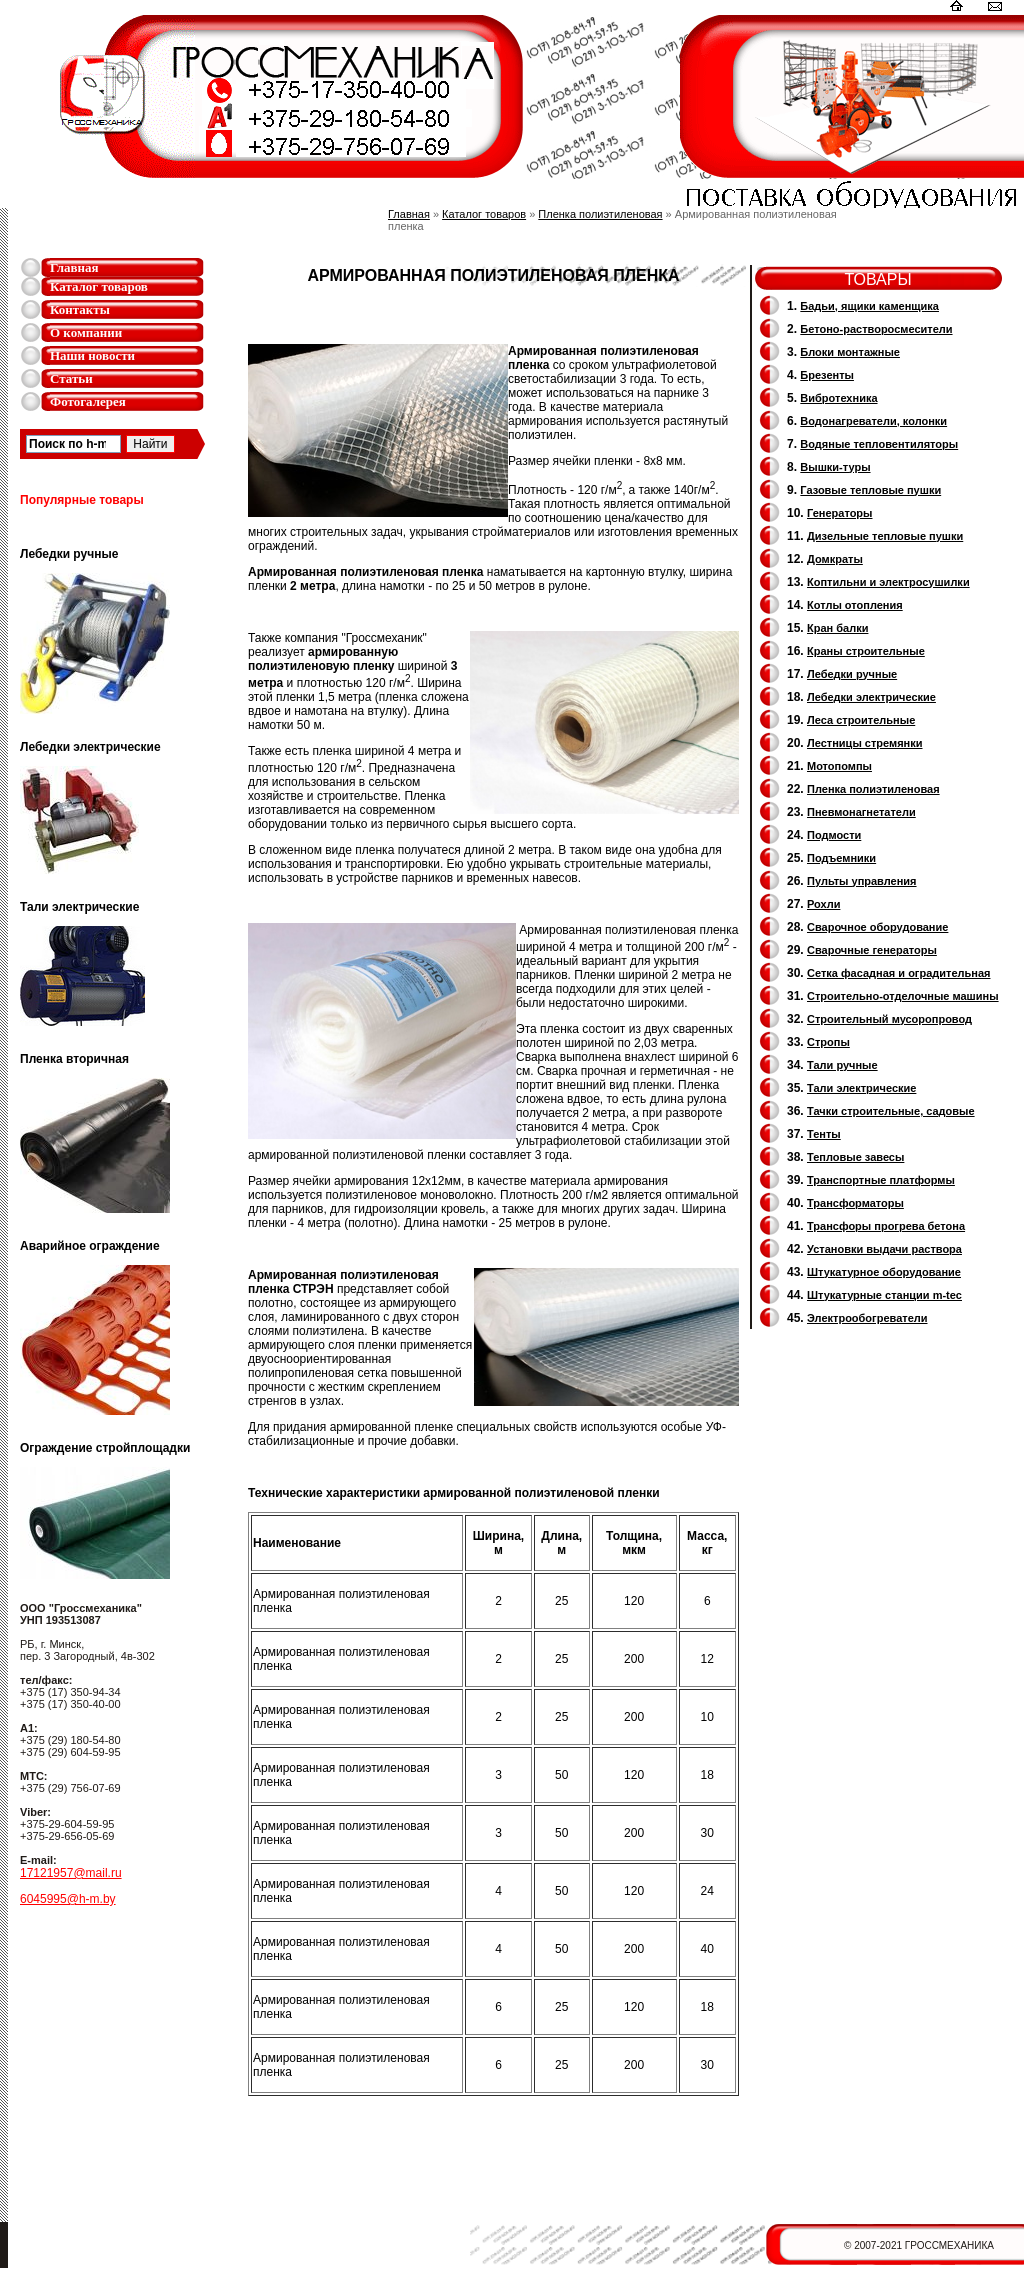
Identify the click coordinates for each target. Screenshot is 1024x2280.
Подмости (834, 835)
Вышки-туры (835, 467)
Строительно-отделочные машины (903, 996)
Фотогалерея (88, 401)
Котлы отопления (855, 605)
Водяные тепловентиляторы (879, 444)
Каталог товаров (99, 286)
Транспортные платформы (881, 1180)
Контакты (80, 309)
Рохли (823, 904)
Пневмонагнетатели (861, 812)
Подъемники (841, 858)
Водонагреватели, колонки (873, 421)
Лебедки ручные (852, 674)
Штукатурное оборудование (884, 1272)
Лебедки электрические (871, 697)
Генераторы (839, 513)
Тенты (824, 1134)
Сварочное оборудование (877, 927)
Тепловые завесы (855, 1157)
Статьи (71, 378)
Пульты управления (862, 881)
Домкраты (835, 559)
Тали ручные (842, 1065)
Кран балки (837, 628)
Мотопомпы (839, 766)
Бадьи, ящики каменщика (869, 306)
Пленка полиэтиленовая (600, 214)
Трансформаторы (855, 1203)
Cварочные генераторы (872, 950)
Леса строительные (861, 720)
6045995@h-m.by (68, 1899)
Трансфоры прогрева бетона (886, 1226)
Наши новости (92, 355)
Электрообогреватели (867, 1318)
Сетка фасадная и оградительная (898, 973)
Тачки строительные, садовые (891, 1111)
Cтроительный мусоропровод (889, 1019)
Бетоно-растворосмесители (876, 329)
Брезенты (827, 375)
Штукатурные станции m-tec (884, 1295)
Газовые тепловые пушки (870, 490)
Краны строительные (866, 651)
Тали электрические (861, 1088)
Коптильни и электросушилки (888, 582)
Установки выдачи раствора (884, 1249)
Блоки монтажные (850, 352)
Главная (74, 267)
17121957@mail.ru (71, 1873)
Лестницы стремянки (864, 743)
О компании (86, 332)
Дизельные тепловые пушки (885, 536)
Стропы (828, 1042)
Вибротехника (838, 398)
